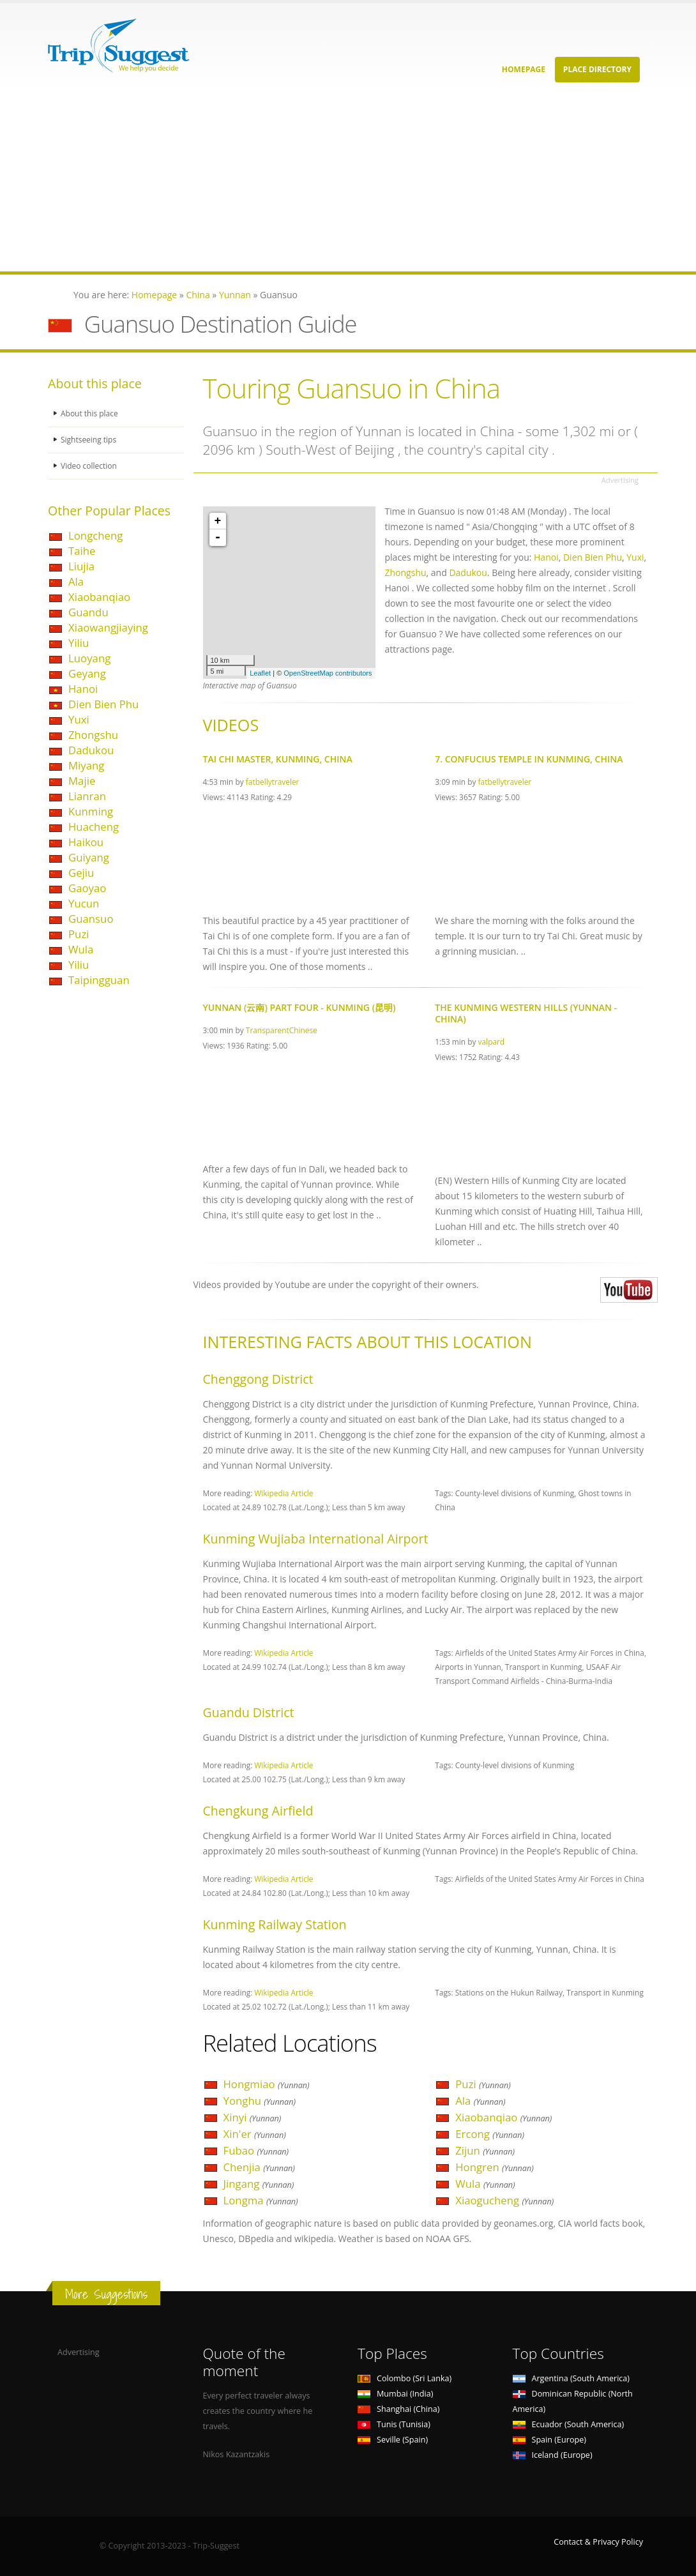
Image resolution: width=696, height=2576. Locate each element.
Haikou (85, 842)
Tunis (394, 2424)
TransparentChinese (281, 1030)
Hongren (494, 2167)
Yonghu (259, 2100)
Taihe (82, 550)
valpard (491, 1041)
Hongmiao (266, 2084)
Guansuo (91, 918)
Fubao (256, 2150)
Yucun (83, 903)
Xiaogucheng (504, 2200)
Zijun (485, 2150)
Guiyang (88, 857)
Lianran (87, 796)
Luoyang (89, 658)
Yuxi (78, 719)
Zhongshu (93, 734)
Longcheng (95, 535)
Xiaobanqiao (99, 596)
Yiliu (78, 642)
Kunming (90, 811)
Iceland (553, 2455)
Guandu (88, 612)
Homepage (523, 69)
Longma (260, 2200)
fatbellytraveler (272, 782)
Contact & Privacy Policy (598, 2541)
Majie (81, 780)
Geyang (87, 673)
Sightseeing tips (90, 439)
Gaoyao (87, 888)
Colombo (404, 2378)
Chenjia (259, 2167)
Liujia (81, 566)
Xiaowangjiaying (108, 627)
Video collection (90, 465)
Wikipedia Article (283, 1493)
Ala (76, 581)
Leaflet (260, 673)
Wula (80, 949)
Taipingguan (99, 980)
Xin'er (254, 2133)
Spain (549, 2439)
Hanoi (83, 688)
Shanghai (398, 2409)
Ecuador (568, 2424)
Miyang (86, 765)
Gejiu (81, 872)
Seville (393, 2439)
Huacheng (93, 826)
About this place (91, 413)
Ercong (489, 2133)
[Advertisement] (348, 182)
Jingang (258, 2183)
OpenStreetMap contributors (328, 673)
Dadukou (91, 750)
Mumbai (395, 2393)
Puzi (78, 934)
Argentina (571, 2378)
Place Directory (597, 69)
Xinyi (252, 2117)
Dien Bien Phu (103, 704)
